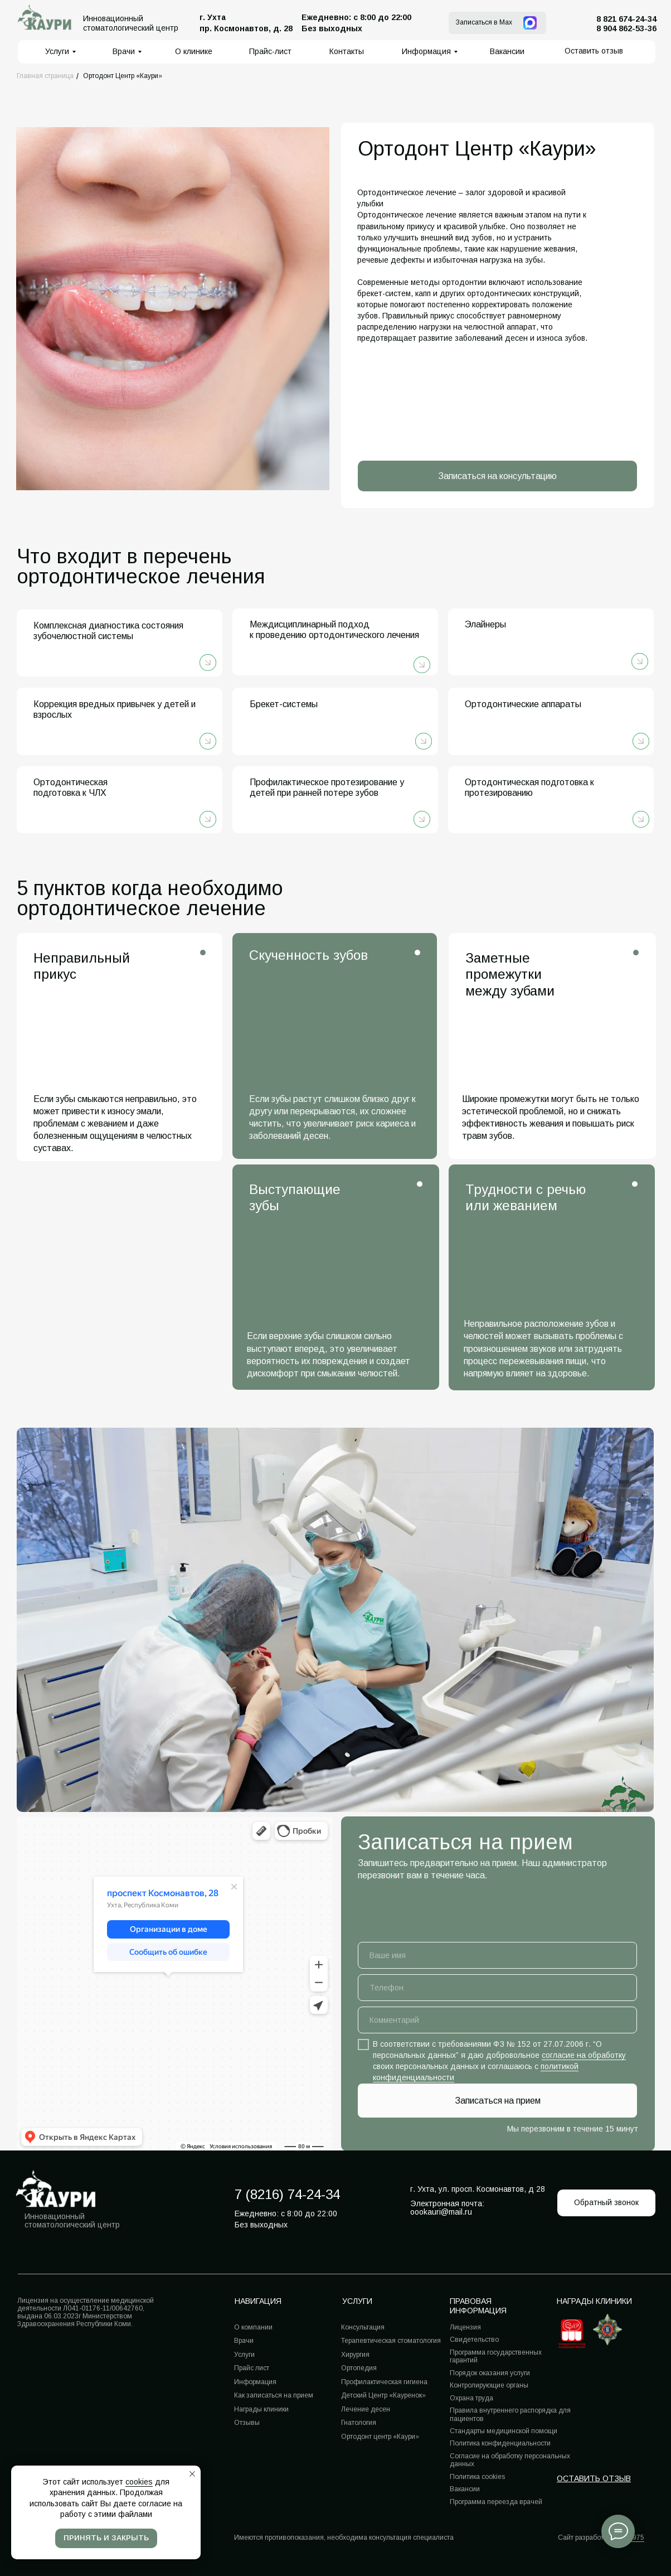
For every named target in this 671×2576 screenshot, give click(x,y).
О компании (253, 2327)
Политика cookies (477, 2477)
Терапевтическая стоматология (391, 2341)
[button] (593, 51)
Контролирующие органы (489, 2385)
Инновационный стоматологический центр (72, 2220)
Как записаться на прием (273, 2395)
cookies (139, 2481)
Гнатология (358, 2423)
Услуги (244, 2354)
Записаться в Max (484, 22)
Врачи (244, 2341)
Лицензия (465, 2327)
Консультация (363, 2327)
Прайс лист (251, 2368)
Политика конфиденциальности (500, 2443)
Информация (255, 2382)
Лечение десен (365, 2409)
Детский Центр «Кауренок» (383, 2395)
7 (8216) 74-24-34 (287, 2194)
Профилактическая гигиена (384, 2382)
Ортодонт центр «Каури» (380, 2436)
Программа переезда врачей (496, 2502)
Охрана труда (471, 2398)
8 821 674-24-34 (626, 19)
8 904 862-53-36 (626, 28)
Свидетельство (474, 2339)
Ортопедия (359, 2368)
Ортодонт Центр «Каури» (122, 76)
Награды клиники (594, 2301)
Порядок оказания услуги (490, 2373)
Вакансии (465, 2489)
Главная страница (45, 76)
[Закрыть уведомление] (192, 2474)
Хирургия (355, 2354)
